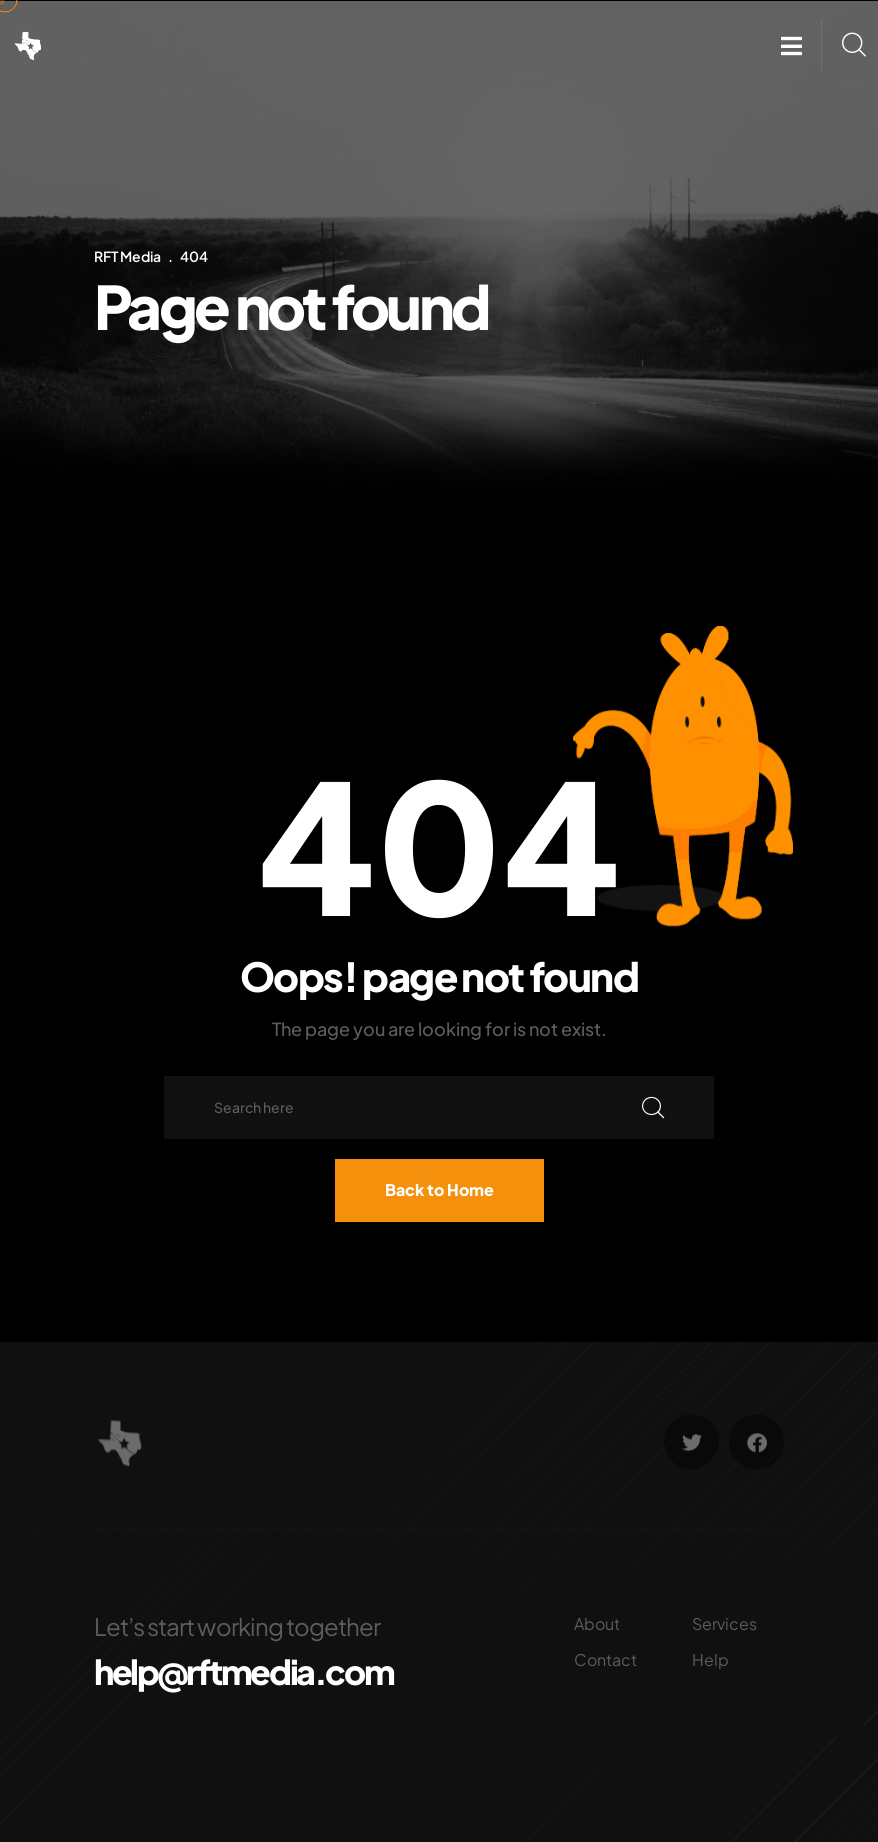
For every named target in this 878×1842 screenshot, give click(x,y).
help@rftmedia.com (243, 1672)
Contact (605, 1659)
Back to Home (439, 1189)
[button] (791, 45)
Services (724, 1623)
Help (710, 1659)
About (597, 1623)
